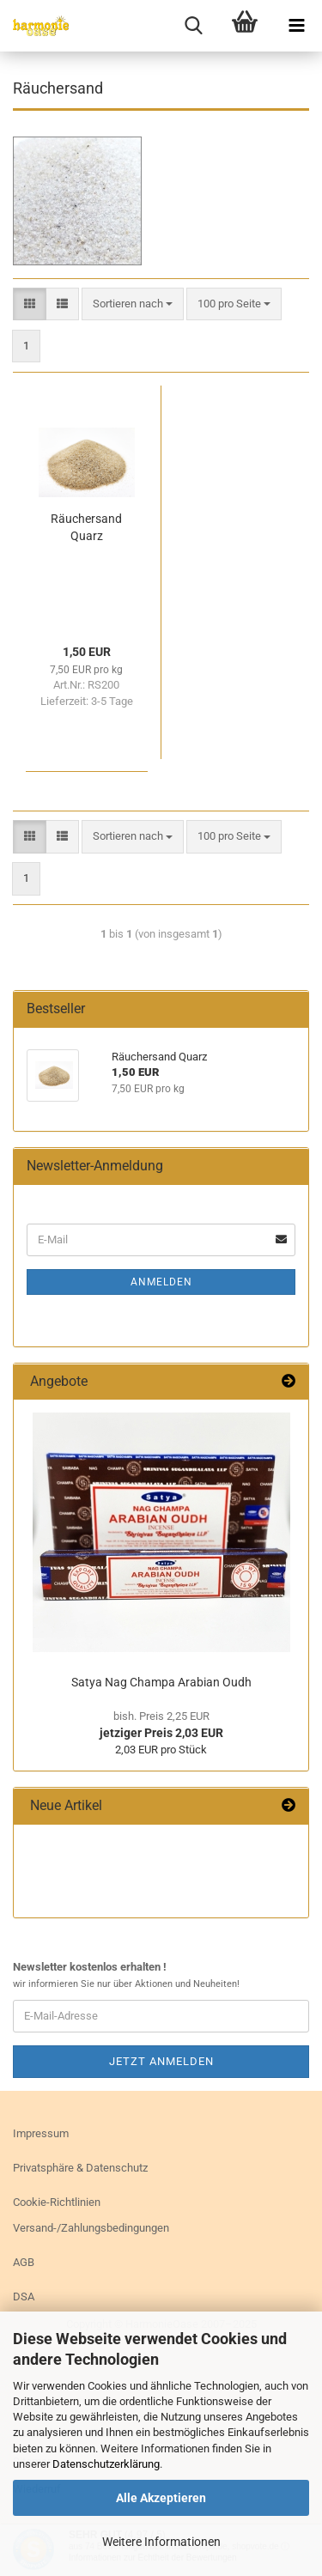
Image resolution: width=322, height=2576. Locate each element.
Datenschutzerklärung (106, 2464)
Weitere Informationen (161, 2542)
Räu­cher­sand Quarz (86, 527)
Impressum (41, 2133)
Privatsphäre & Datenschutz (80, 2167)
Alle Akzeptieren (161, 2498)
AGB (23, 2262)
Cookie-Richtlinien (56, 2202)
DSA (23, 2296)
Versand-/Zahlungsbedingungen (91, 2227)
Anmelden (161, 1282)
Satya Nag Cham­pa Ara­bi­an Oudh (161, 1682)
